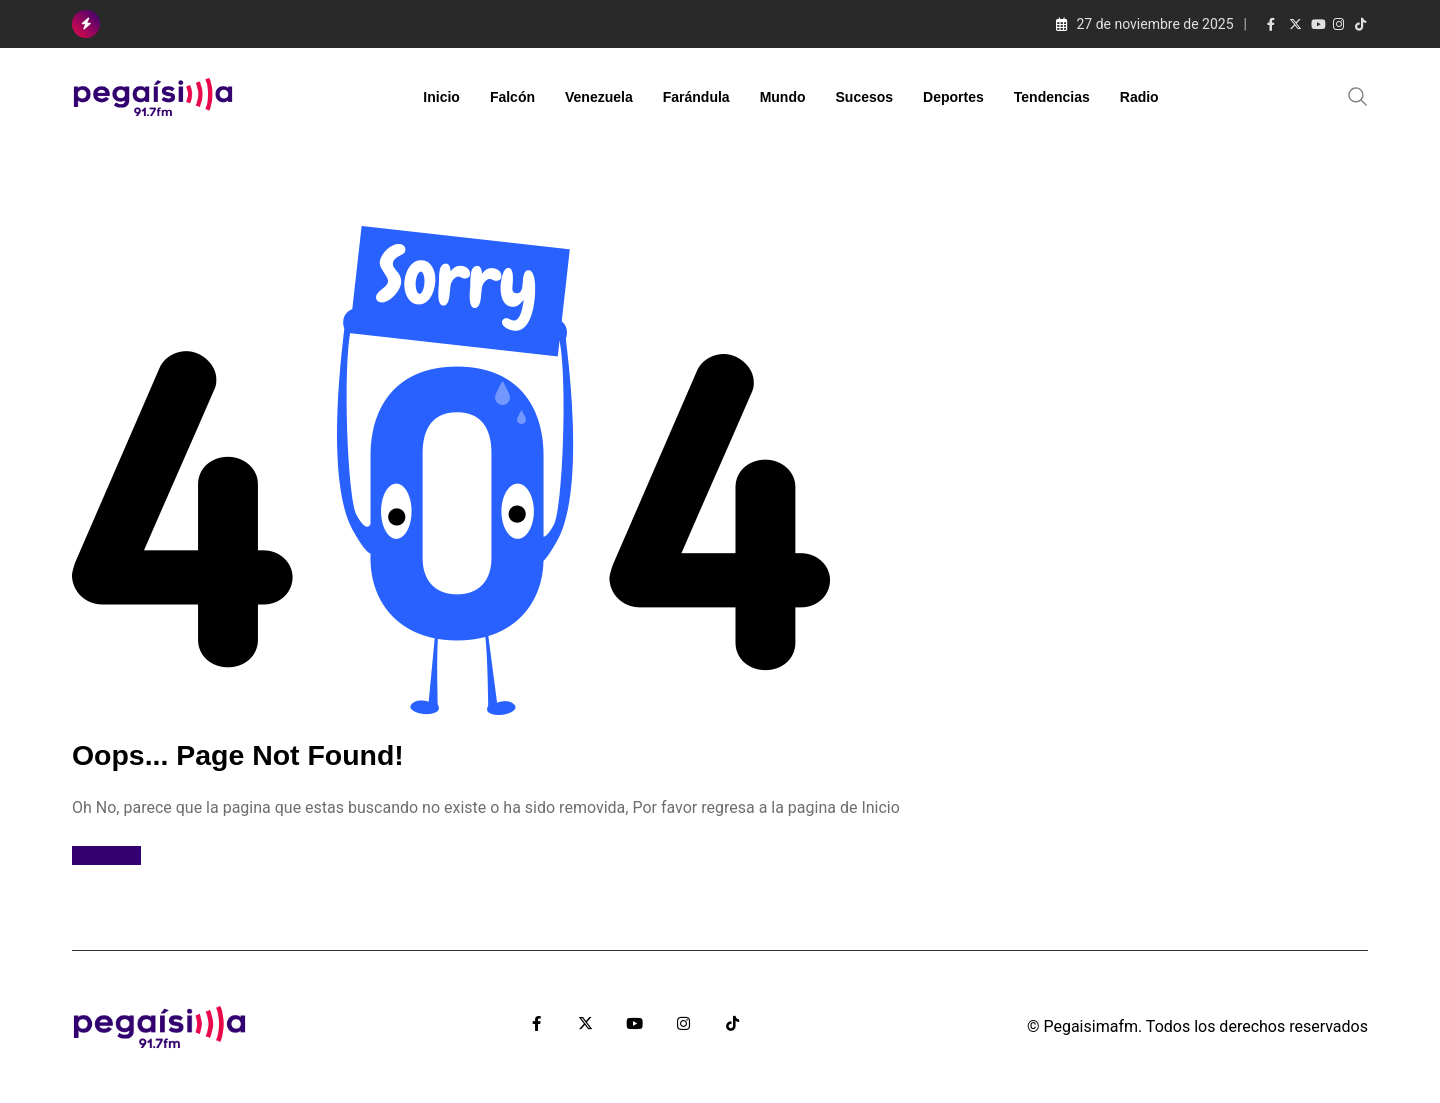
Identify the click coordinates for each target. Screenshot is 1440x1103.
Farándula (696, 97)
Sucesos (865, 97)
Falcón (512, 97)
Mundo (783, 97)
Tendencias (1052, 97)
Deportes (953, 97)
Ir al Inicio (106, 855)
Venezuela (599, 97)
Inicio (441, 97)
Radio (1139, 97)
